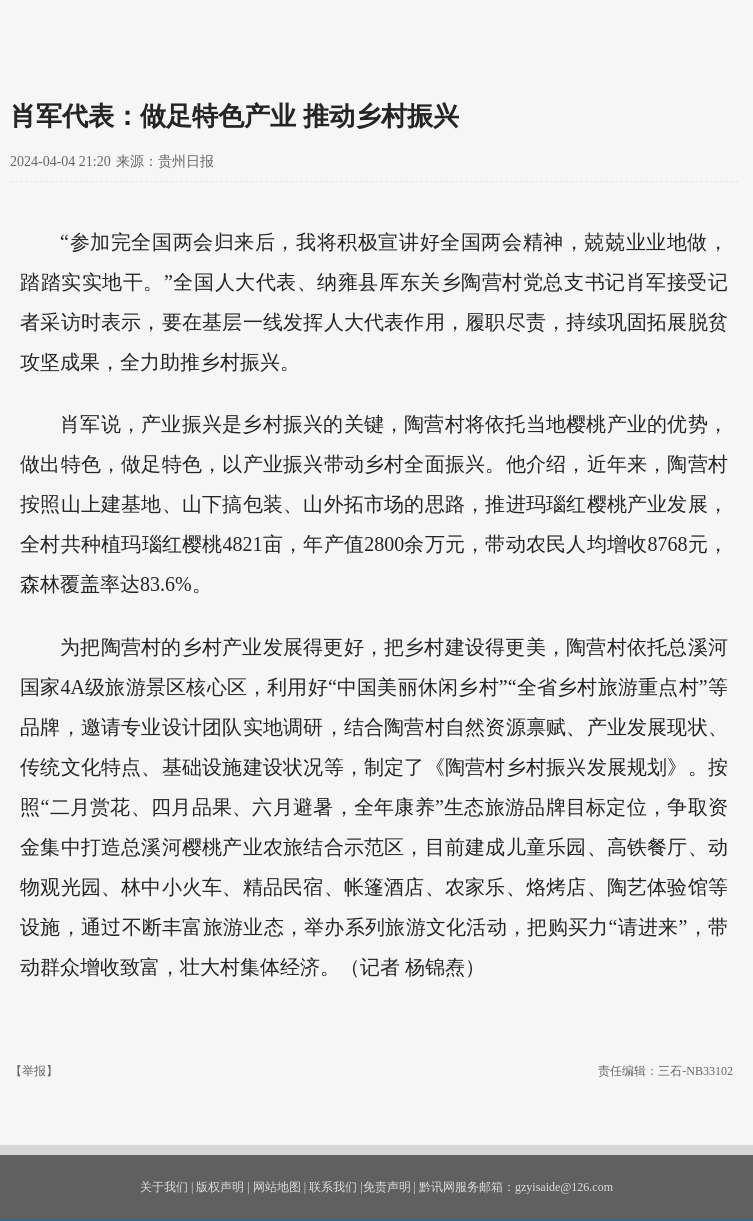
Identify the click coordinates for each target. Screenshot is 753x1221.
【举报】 (34, 1071)
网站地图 (277, 1187)
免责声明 (387, 1187)
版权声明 (220, 1187)
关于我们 (164, 1187)
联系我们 (333, 1187)
